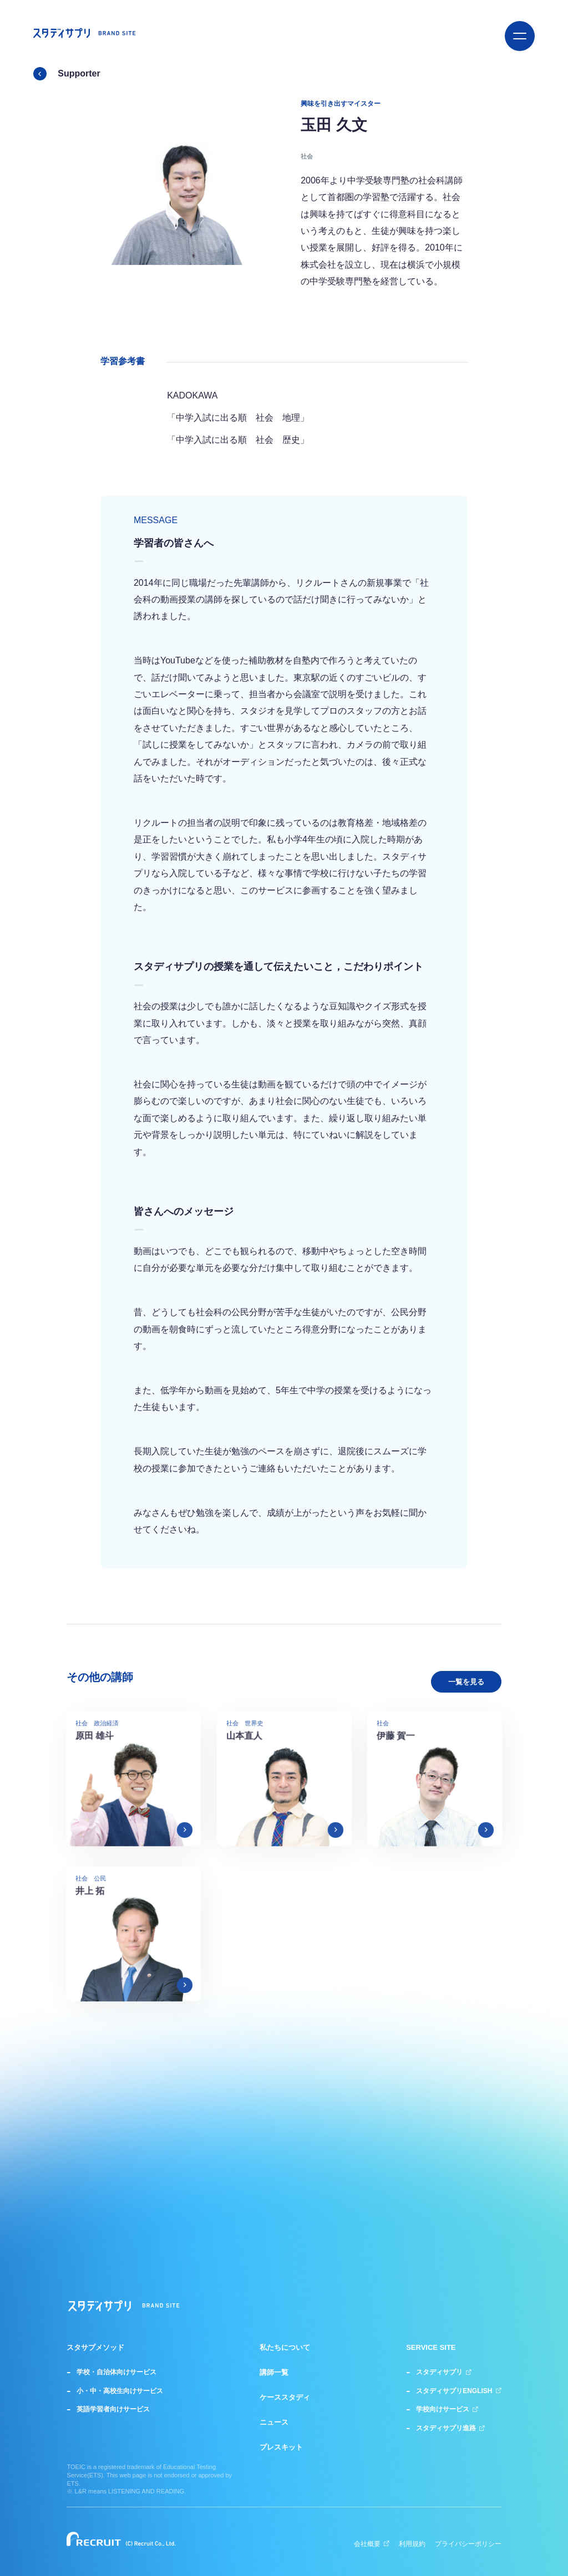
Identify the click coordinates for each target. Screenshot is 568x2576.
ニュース (274, 2422)
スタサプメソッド (95, 2348)
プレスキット (281, 2447)
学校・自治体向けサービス (116, 2372)
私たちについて (285, 2348)
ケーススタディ (285, 2397)
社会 (307, 156)
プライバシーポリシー (468, 2544)
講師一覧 (274, 2372)
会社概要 (371, 2544)
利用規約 (412, 2544)
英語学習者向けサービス (113, 2409)
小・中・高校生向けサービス (120, 2391)
